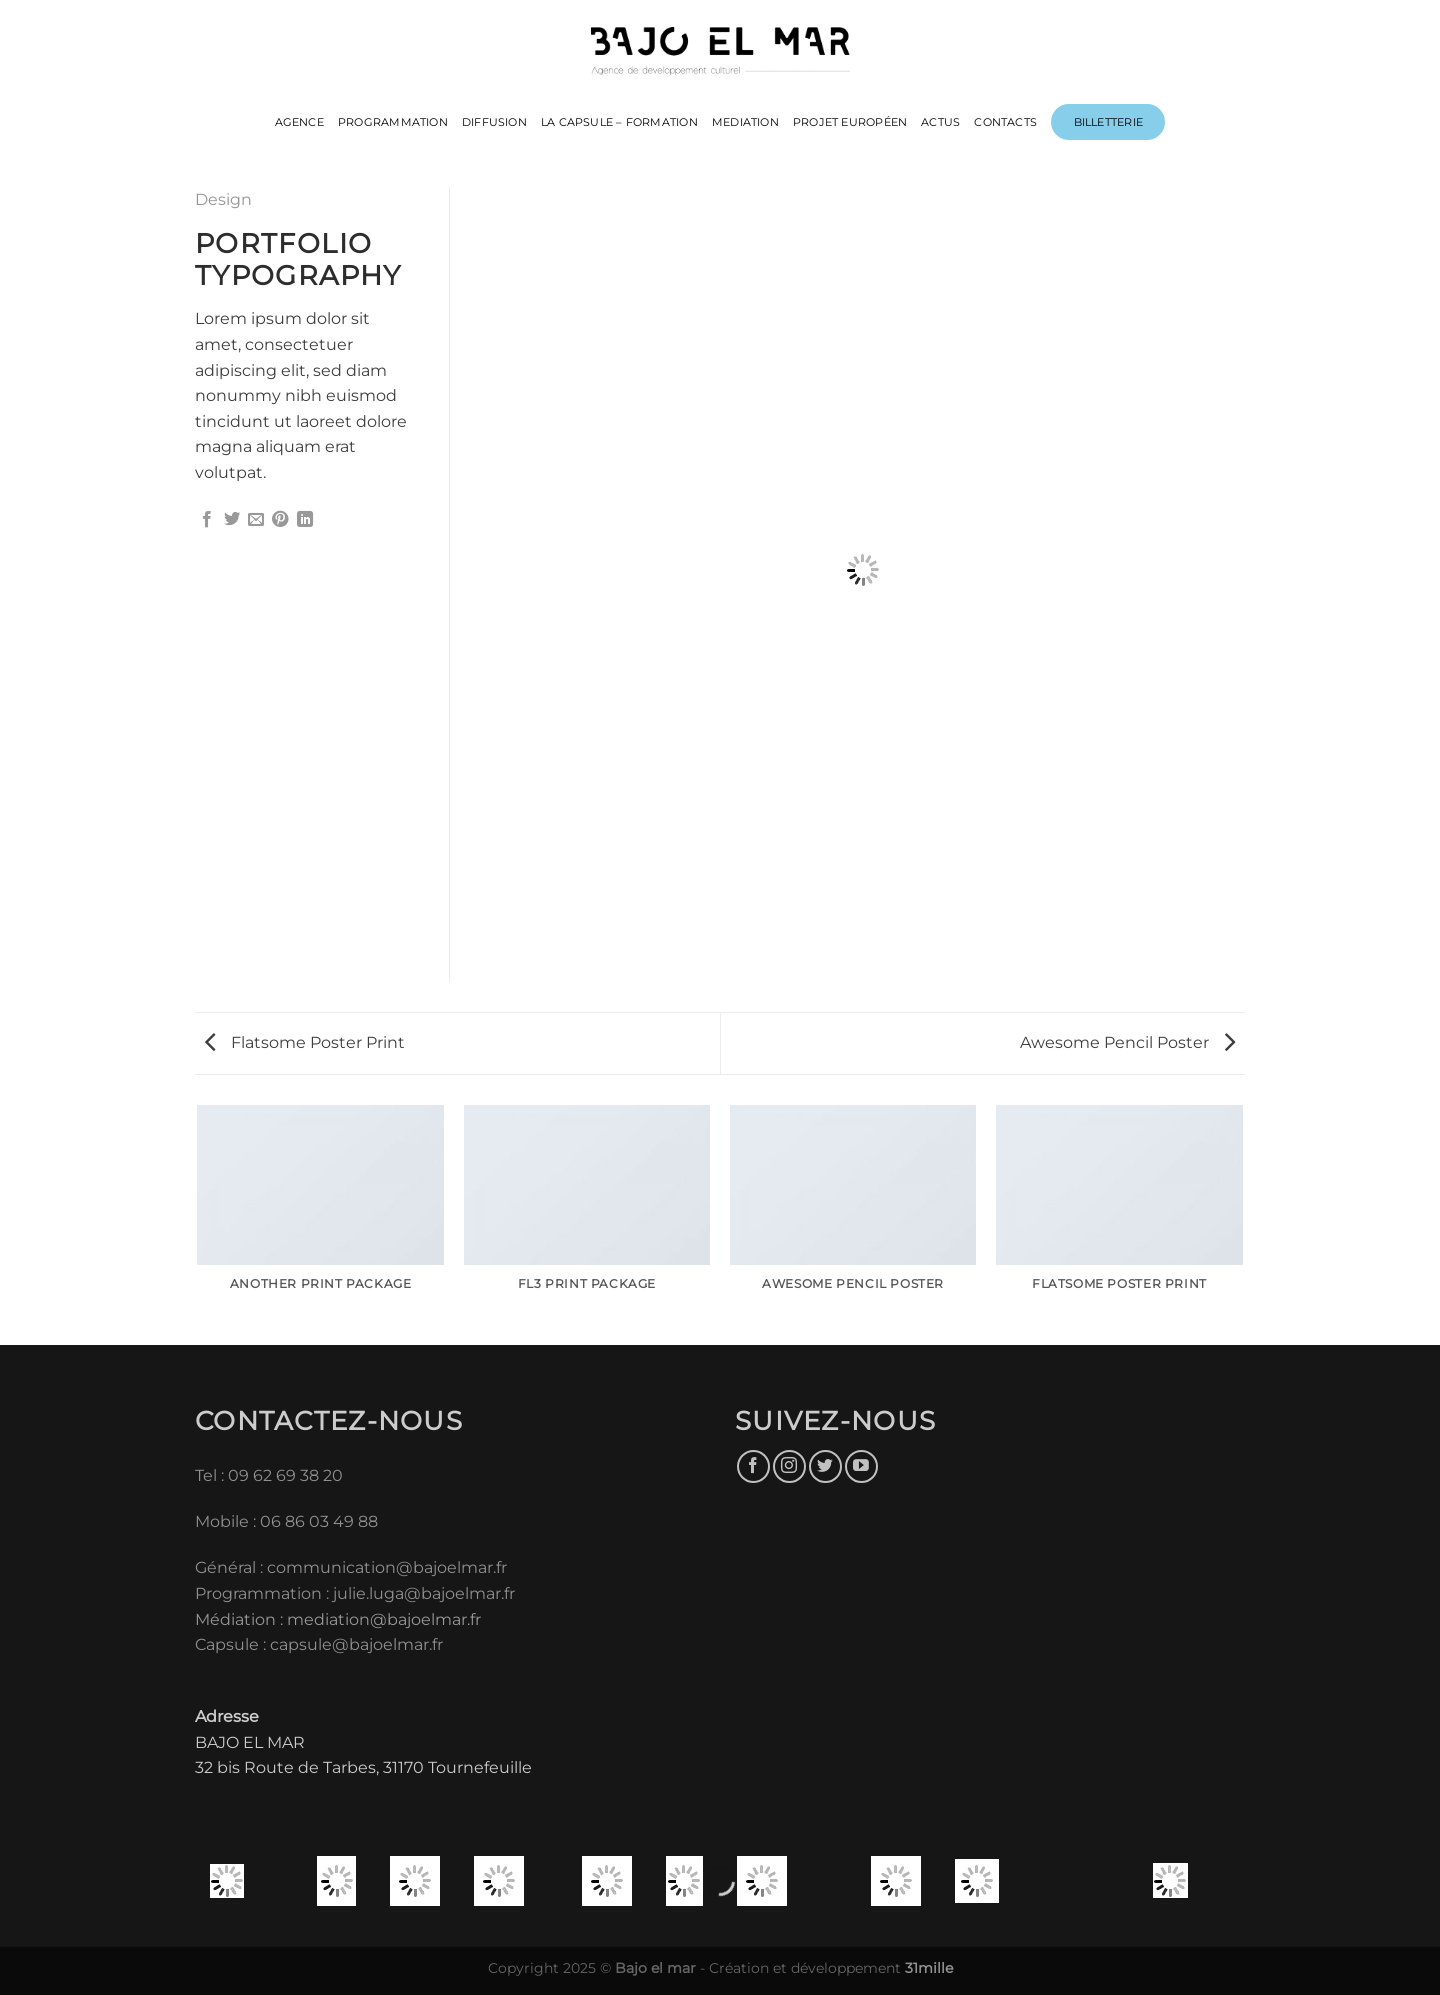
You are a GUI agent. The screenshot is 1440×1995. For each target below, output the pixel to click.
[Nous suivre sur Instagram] (789, 1466)
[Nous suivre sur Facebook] (753, 1466)
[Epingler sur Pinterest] (280, 520)
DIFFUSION (494, 122)
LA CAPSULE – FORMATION (619, 122)
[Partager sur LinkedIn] (305, 520)
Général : (231, 1567)
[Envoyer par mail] (256, 520)
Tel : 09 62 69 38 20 (269, 1475)
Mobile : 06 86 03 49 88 (286, 1521)
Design (223, 199)
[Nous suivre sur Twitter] (825, 1466)
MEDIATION (745, 122)
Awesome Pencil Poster (1127, 1042)
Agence (299, 122)
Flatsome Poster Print (305, 1042)
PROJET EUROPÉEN (850, 122)
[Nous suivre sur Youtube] (861, 1466)
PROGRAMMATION (393, 122)
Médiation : (239, 1619)
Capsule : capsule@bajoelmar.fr (319, 1644)
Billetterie (1108, 122)
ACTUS (940, 122)
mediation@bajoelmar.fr (384, 1619)
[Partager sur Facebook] (207, 520)
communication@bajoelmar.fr (387, 1567)
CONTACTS (1005, 122)
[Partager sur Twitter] (232, 520)
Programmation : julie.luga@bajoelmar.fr (357, 1593)
